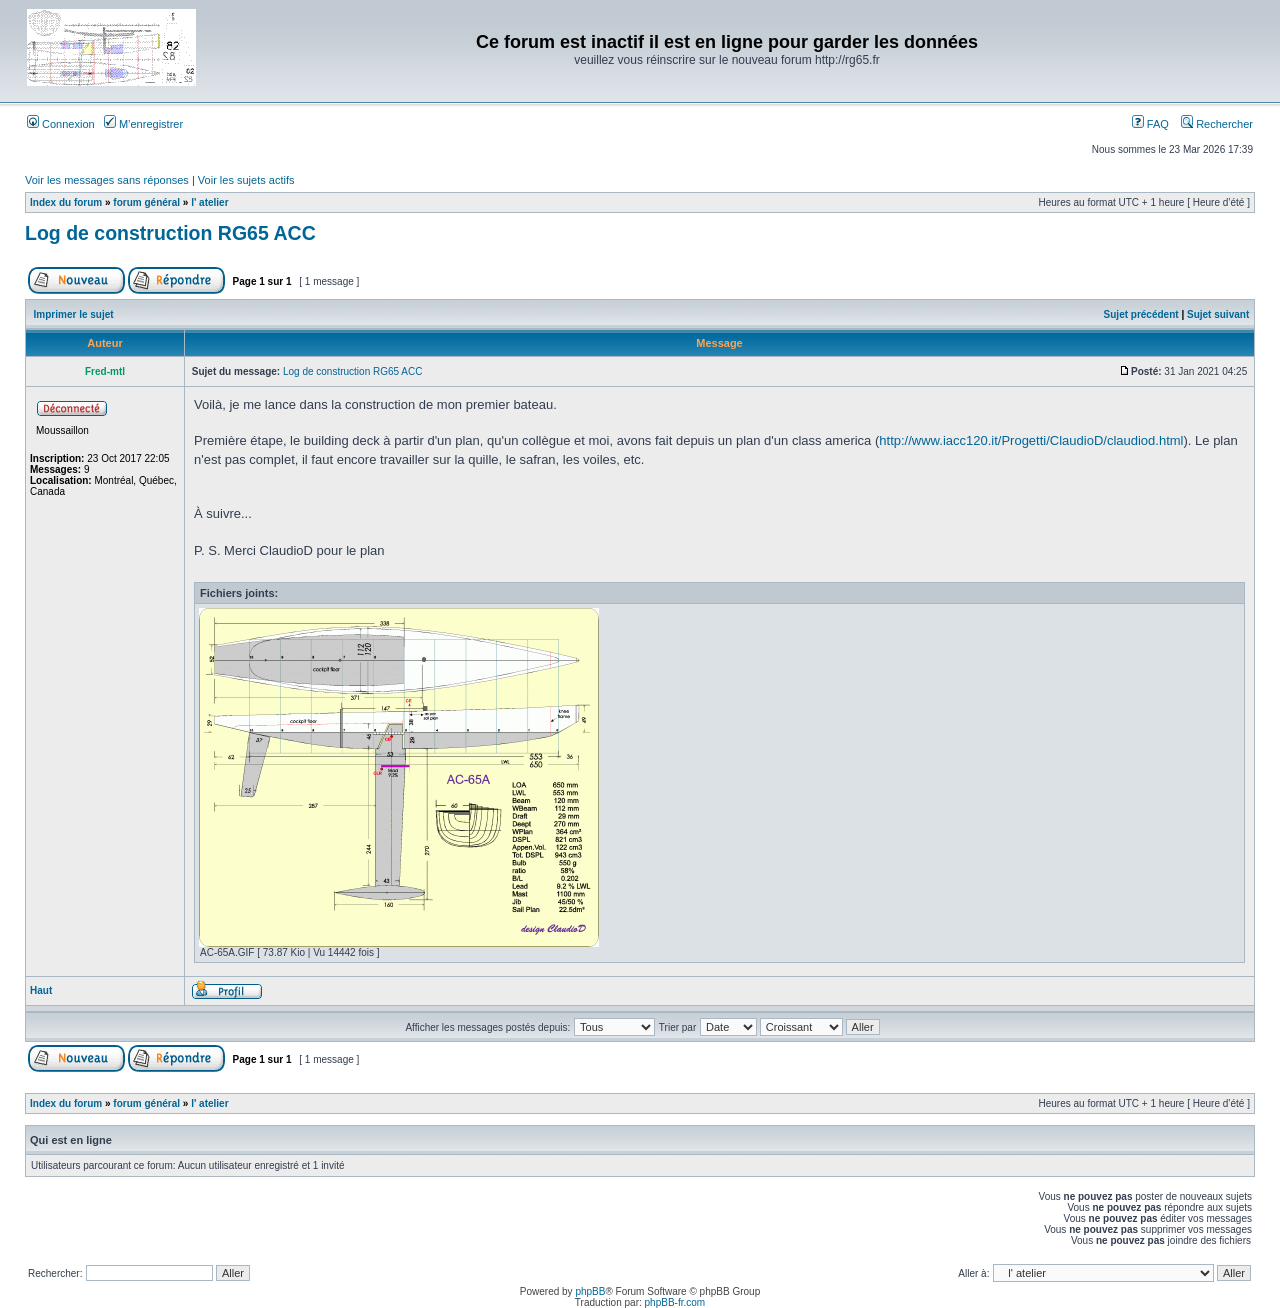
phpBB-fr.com (675, 1302)
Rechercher (1217, 124)
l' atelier (209, 202)
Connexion (61, 124)
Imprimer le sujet (74, 314)
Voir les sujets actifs (246, 180)
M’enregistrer (143, 124)
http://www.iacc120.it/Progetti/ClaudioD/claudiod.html (1031, 440)
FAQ (1150, 124)
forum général (146, 202)
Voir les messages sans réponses (107, 180)
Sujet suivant (1218, 314)
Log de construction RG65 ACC (170, 233)
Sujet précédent (1141, 314)
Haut (41, 990)
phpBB (590, 1291)
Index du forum (66, 202)
